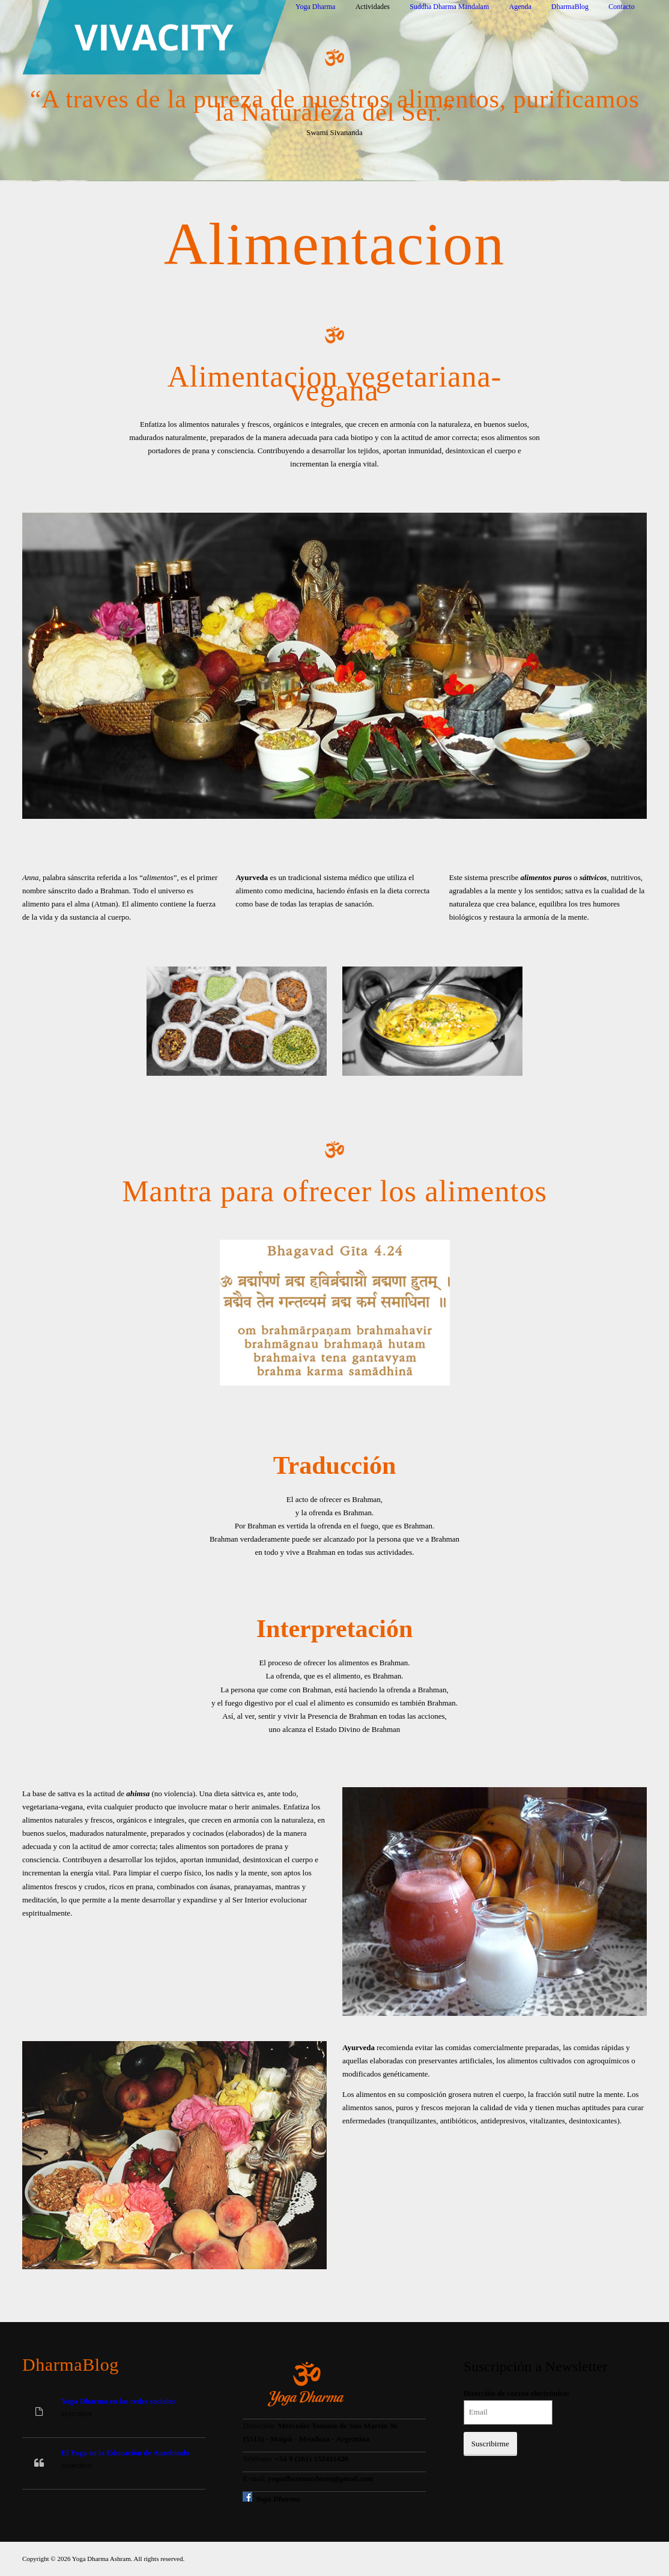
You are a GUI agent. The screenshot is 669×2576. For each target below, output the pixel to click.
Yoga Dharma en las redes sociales (118, 2401)
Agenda (520, 6)
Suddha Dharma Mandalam (449, 6)
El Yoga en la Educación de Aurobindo (125, 2452)
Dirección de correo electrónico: (517, 2393)
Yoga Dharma (315, 6)
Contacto (621, 6)
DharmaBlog (570, 6)
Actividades (373, 6)
